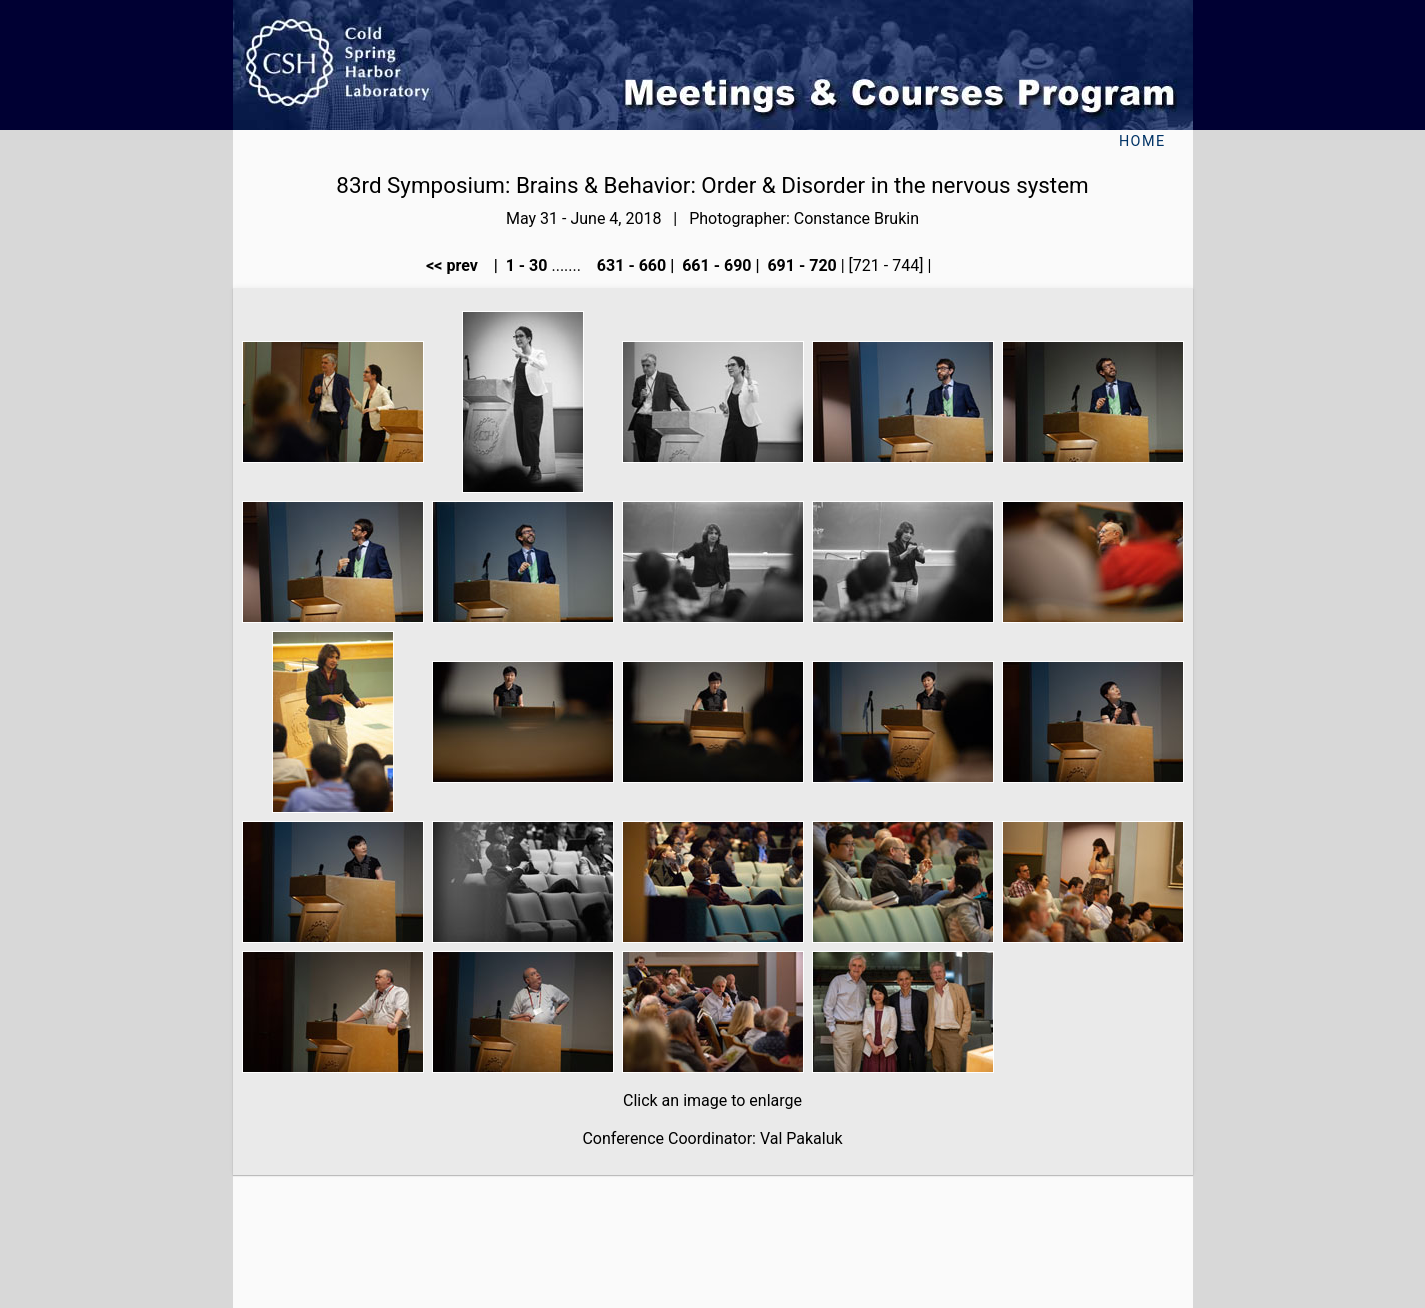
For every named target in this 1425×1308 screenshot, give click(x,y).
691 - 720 (799, 265)
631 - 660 (629, 265)
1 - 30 (525, 265)
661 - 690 (714, 265)
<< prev (458, 265)
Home (1142, 141)
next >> (967, 265)
